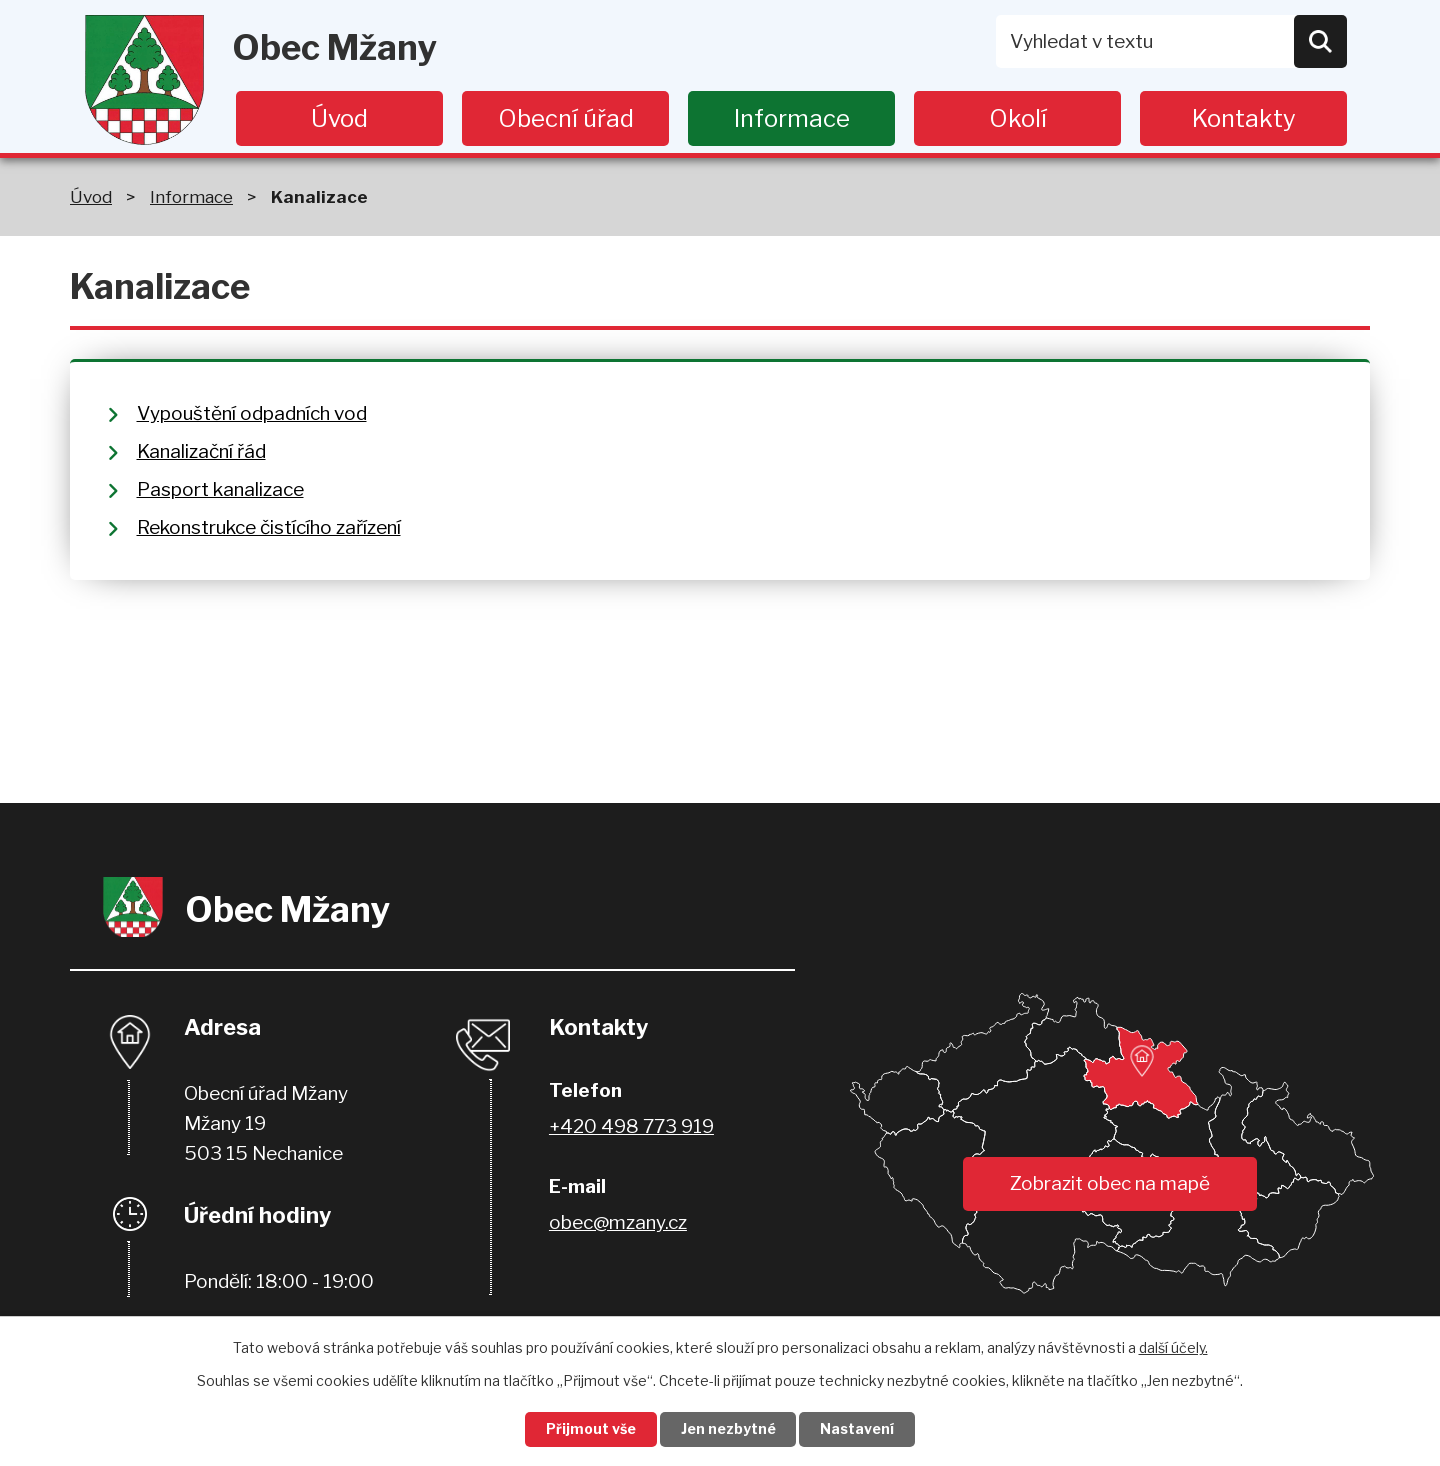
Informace (792, 118)
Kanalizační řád (201, 451)
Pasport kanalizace (220, 489)
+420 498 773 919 (631, 1126)
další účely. (1173, 1347)
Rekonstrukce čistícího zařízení (269, 527)
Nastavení (858, 1429)
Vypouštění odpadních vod (252, 413)
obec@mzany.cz (618, 1222)
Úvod (339, 118)
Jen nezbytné (728, 1429)
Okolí (1018, 118)
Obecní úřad (566, 118)
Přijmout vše (591, 1429)
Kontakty (1244, 118)
